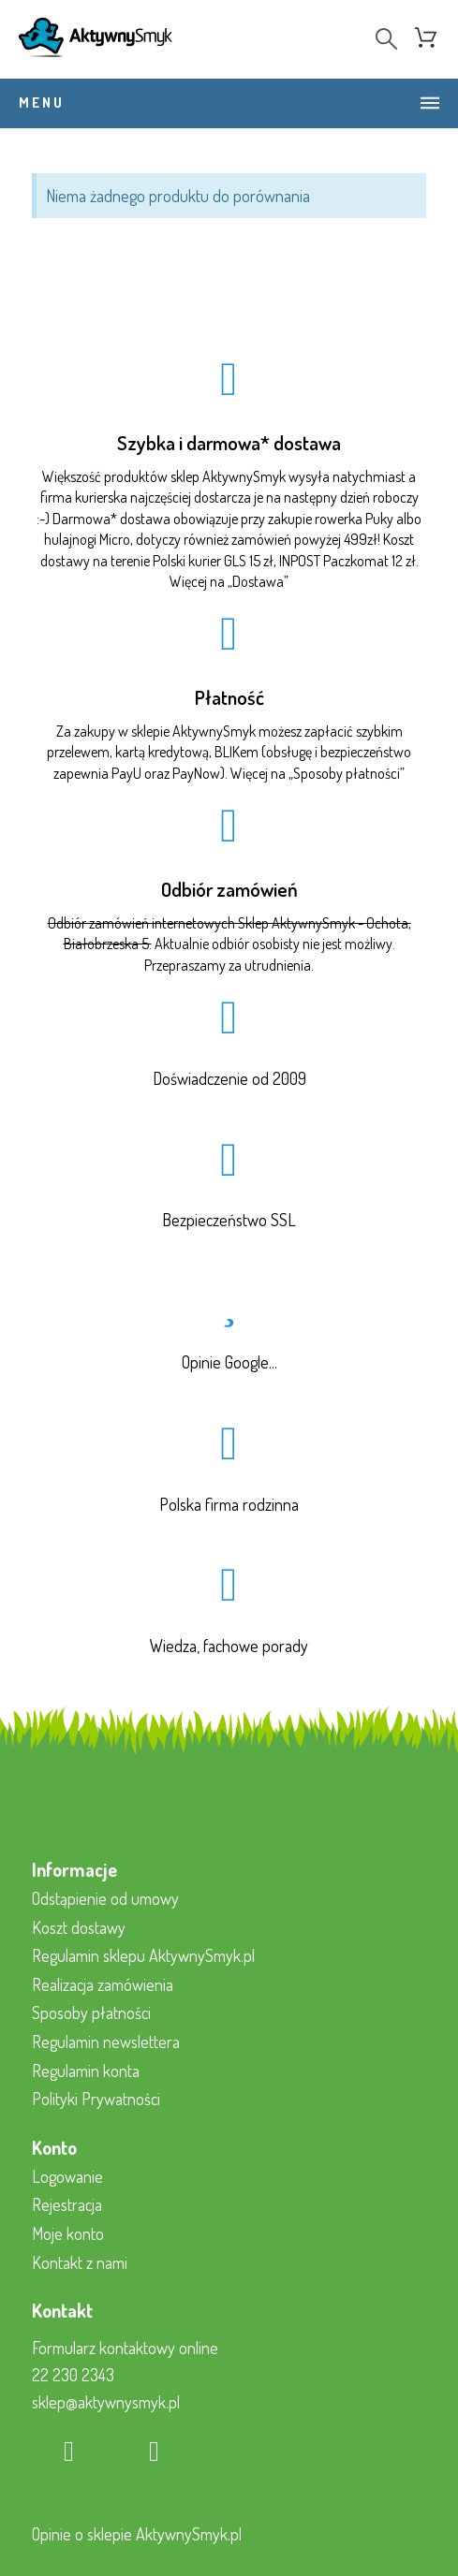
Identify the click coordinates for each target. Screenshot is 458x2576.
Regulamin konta (86, 2070)
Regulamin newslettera (106, 2041)
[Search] (386, 38)
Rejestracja (67, 2204)
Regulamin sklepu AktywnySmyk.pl (143, 1955)
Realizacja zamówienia (102, 1984)
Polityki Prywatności (96, 2098)
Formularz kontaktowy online (125, 2347)
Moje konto (68, 2233)
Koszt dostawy (79, 1927)
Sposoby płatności (346, 773)
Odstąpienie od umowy (105, 1898)
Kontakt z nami (79, 2262)
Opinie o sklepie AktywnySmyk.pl (137, 2534)
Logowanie (67, 2176)
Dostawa (258, 581)
